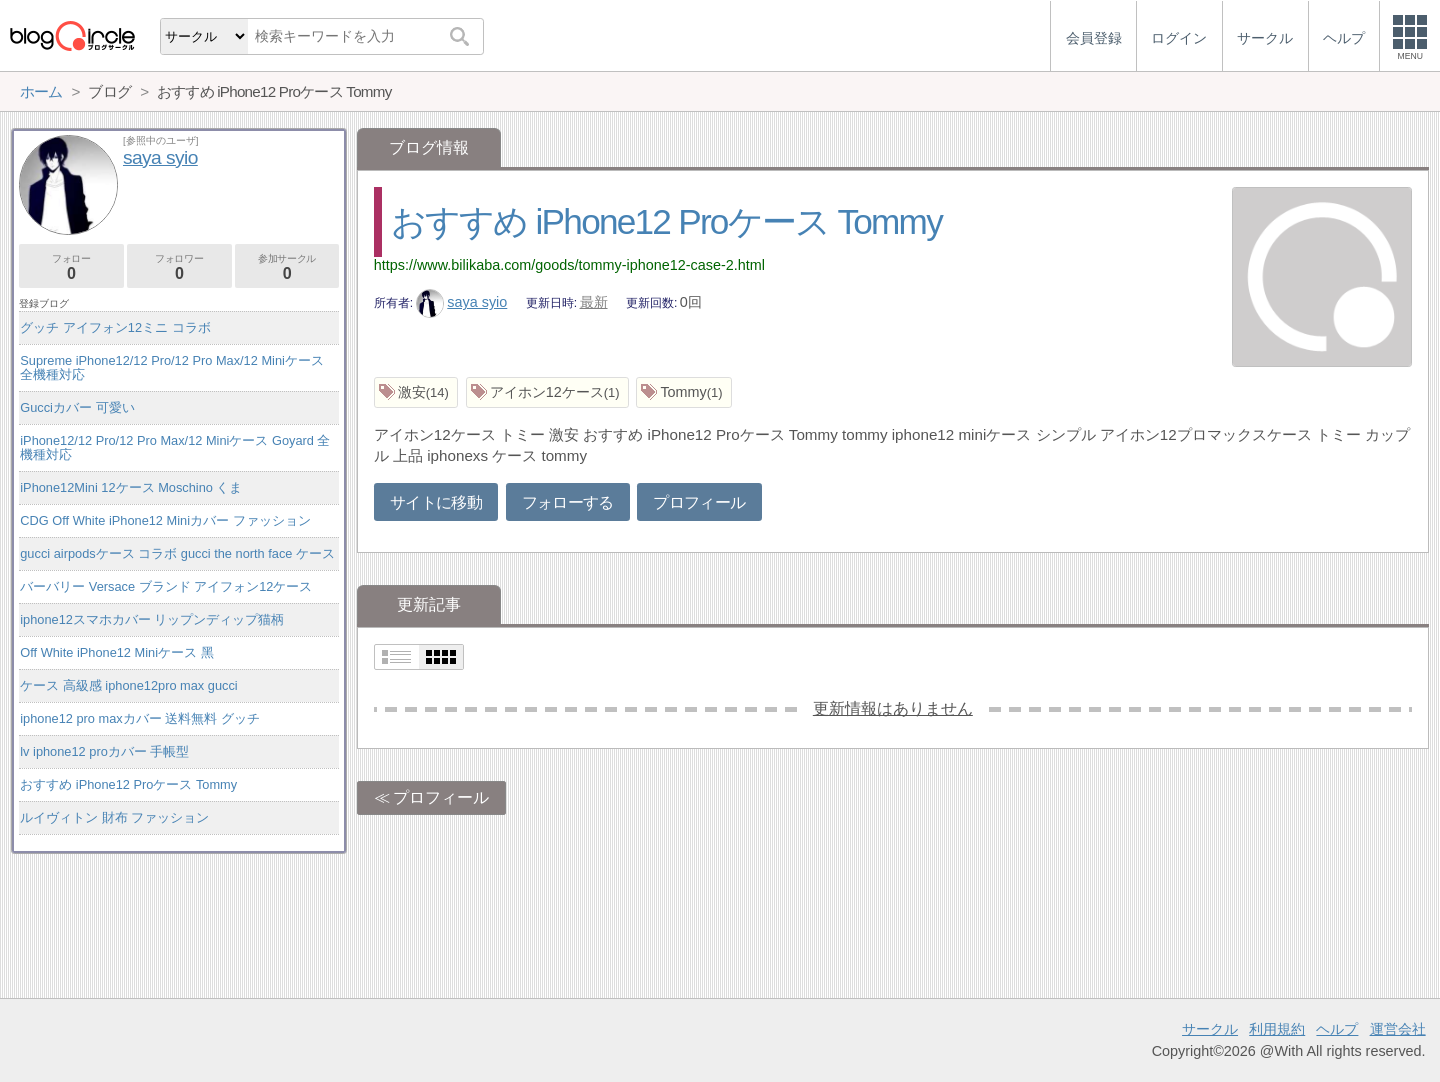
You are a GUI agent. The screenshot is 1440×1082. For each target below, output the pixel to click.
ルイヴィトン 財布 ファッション (114, 817)
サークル (1210, 1029)
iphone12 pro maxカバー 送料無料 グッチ (140, 718)
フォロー (71, 267)
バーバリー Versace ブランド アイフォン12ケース (166, 586)
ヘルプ (1337, 1029)
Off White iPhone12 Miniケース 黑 (116, 652)
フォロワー (179, 267)
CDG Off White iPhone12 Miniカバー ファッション (165, 520)
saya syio (462, 302)
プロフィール (699, 502)
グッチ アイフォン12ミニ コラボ (115, 327)
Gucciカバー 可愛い (77, 407)
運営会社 (1398, 1029)
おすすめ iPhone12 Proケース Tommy (666, 221)
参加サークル (287, 267)
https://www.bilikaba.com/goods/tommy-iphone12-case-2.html (569, 265)
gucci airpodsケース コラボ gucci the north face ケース (177, 553)
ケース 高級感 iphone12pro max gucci (128, 685)
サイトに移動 (436, 502)
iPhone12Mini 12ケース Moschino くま (131, 487)
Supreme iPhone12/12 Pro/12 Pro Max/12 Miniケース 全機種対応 (172, 367)
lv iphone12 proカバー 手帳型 (104, 751)
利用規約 (1277, 1029)
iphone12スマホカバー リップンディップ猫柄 (152, 619)
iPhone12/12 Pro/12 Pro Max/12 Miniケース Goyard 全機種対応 (175, 447)
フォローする (568, 502)
